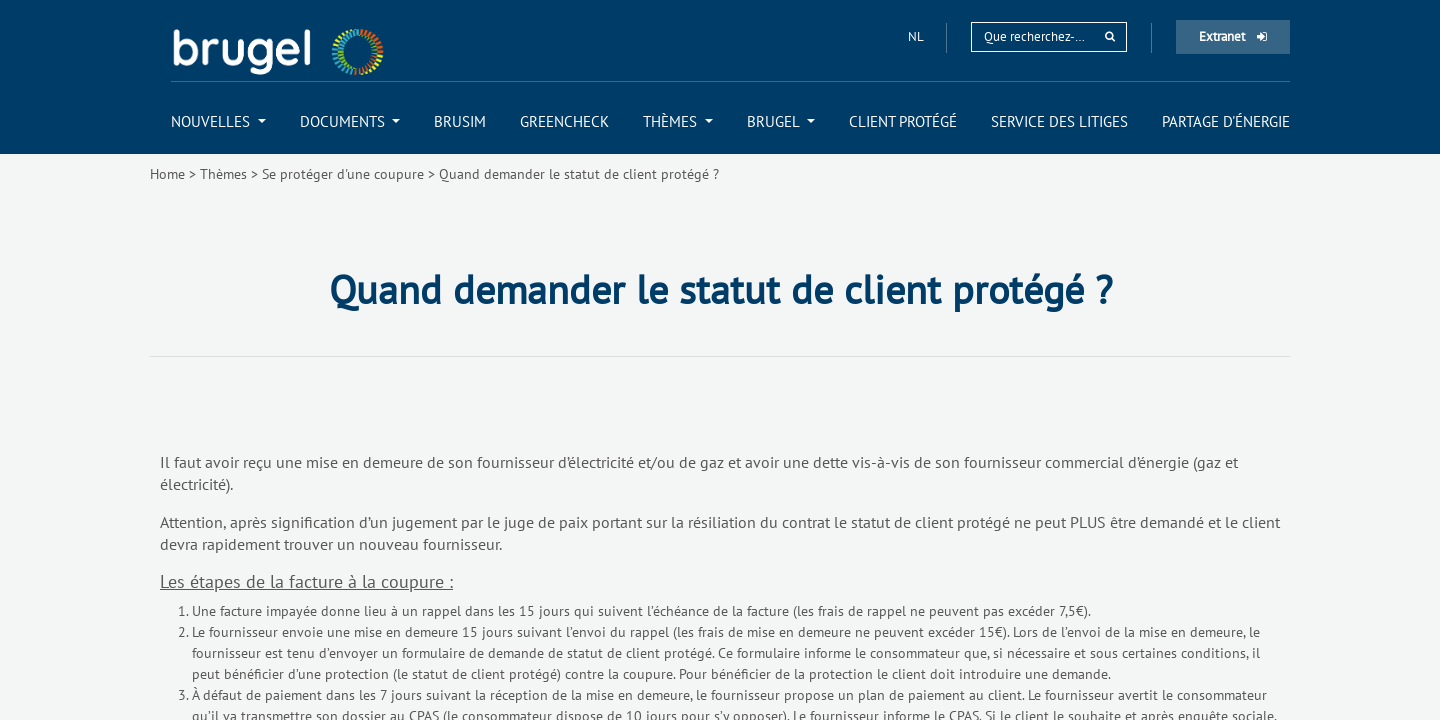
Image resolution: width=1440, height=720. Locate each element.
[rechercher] (1110, 36)
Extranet (1233, 36)
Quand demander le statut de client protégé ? (579, 174)
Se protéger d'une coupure (343, 174)
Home (167, 174)
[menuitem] (218, 121)
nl (917, 36)
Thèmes (223, 174)
